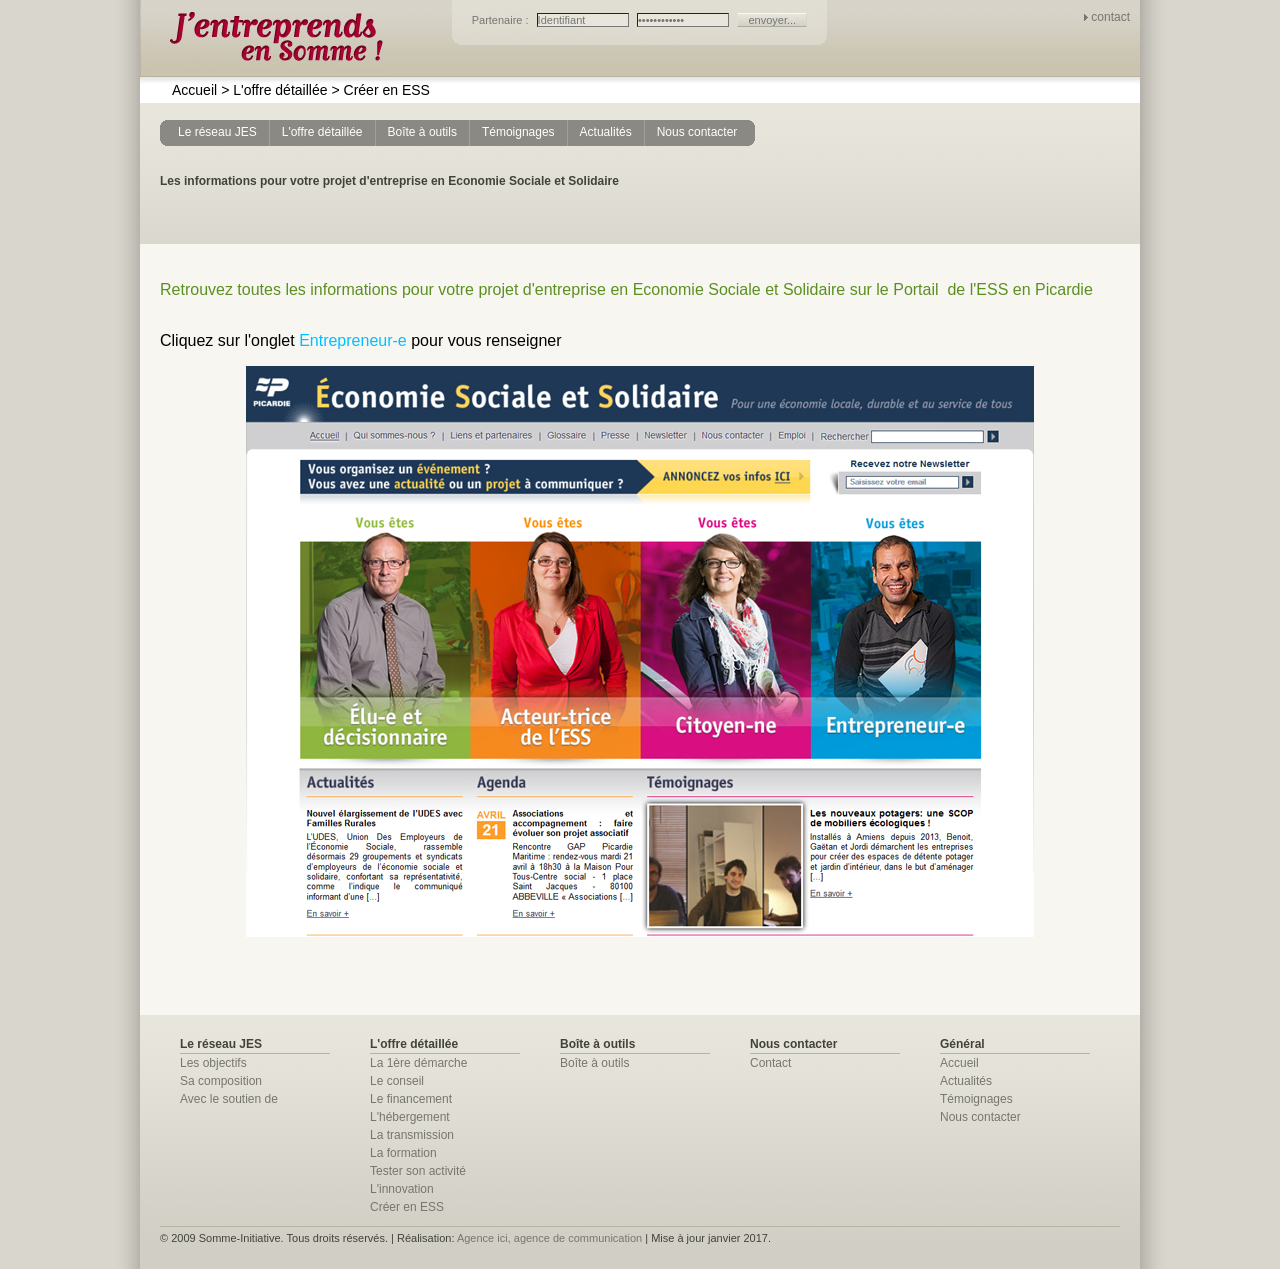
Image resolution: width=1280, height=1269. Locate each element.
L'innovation (402, 1189)
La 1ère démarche (418, 1063)
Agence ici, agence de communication (549, 1238)
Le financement (411, 1099)
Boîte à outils (594, 1063)
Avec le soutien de (229, 1099)
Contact (770, 1063)
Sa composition (221, 1081)
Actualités (966, 1081)
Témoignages (976, 1099)
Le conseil (397, 1081)
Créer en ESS (380, 90)
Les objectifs (213, 1063)
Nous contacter (980, 1117)
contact (1110, 17)
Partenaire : (502, 20)
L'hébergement (410, 1117)
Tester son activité (418, 1171)
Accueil (194, 90)
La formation (403, 1153)
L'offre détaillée (274, 90)
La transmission (412, 1135)
